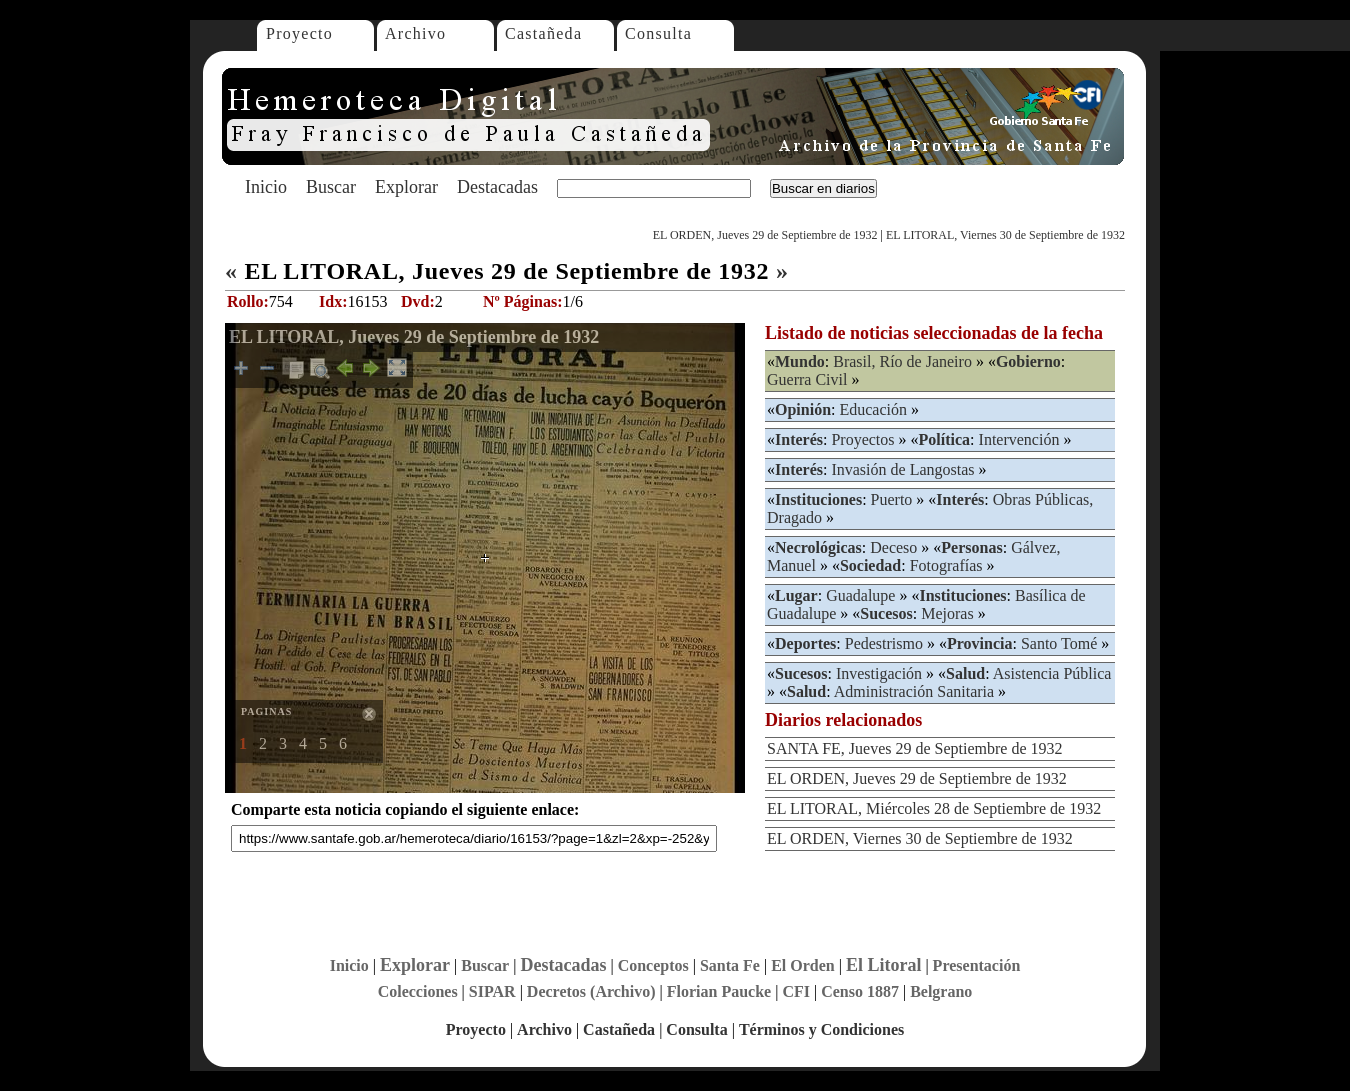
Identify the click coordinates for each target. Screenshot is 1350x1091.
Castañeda (543, 33)
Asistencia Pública (1052, 673)
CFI (796, 991)
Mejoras (947, 613)
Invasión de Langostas (902, 469)
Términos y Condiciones (821, 1029)
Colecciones (418, 991)
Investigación (879, 673)
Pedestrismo (884, 643)
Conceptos (653, 965)
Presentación (977, 965)
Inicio (266, 187)
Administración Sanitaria (914, 691)
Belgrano (941, 991)
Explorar (406, 187)
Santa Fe (730, 965)
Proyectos (862, 439)
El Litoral (884, 965)
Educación (873, 409)
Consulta (658, 33)
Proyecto (299, 33)
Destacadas (497, 187)
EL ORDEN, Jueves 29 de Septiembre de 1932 (765, 235)
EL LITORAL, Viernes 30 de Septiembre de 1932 (1005, 235)
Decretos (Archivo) (591, 991)
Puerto (892, 499)
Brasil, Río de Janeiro (902, 361)
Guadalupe (860, 595)
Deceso (893, 547)
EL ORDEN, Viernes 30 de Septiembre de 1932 (920, 838)
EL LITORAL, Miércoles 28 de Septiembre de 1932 (934, 808)
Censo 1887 (860, 991)
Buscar (331, 187)
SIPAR (492, 991)
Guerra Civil (807, 379)
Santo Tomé (1059, 643)
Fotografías (946, 565)
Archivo (415, 33)
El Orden (803, 965)
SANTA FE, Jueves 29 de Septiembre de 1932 (915, 748)
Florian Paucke (719, 991)
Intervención (1019, 439)
